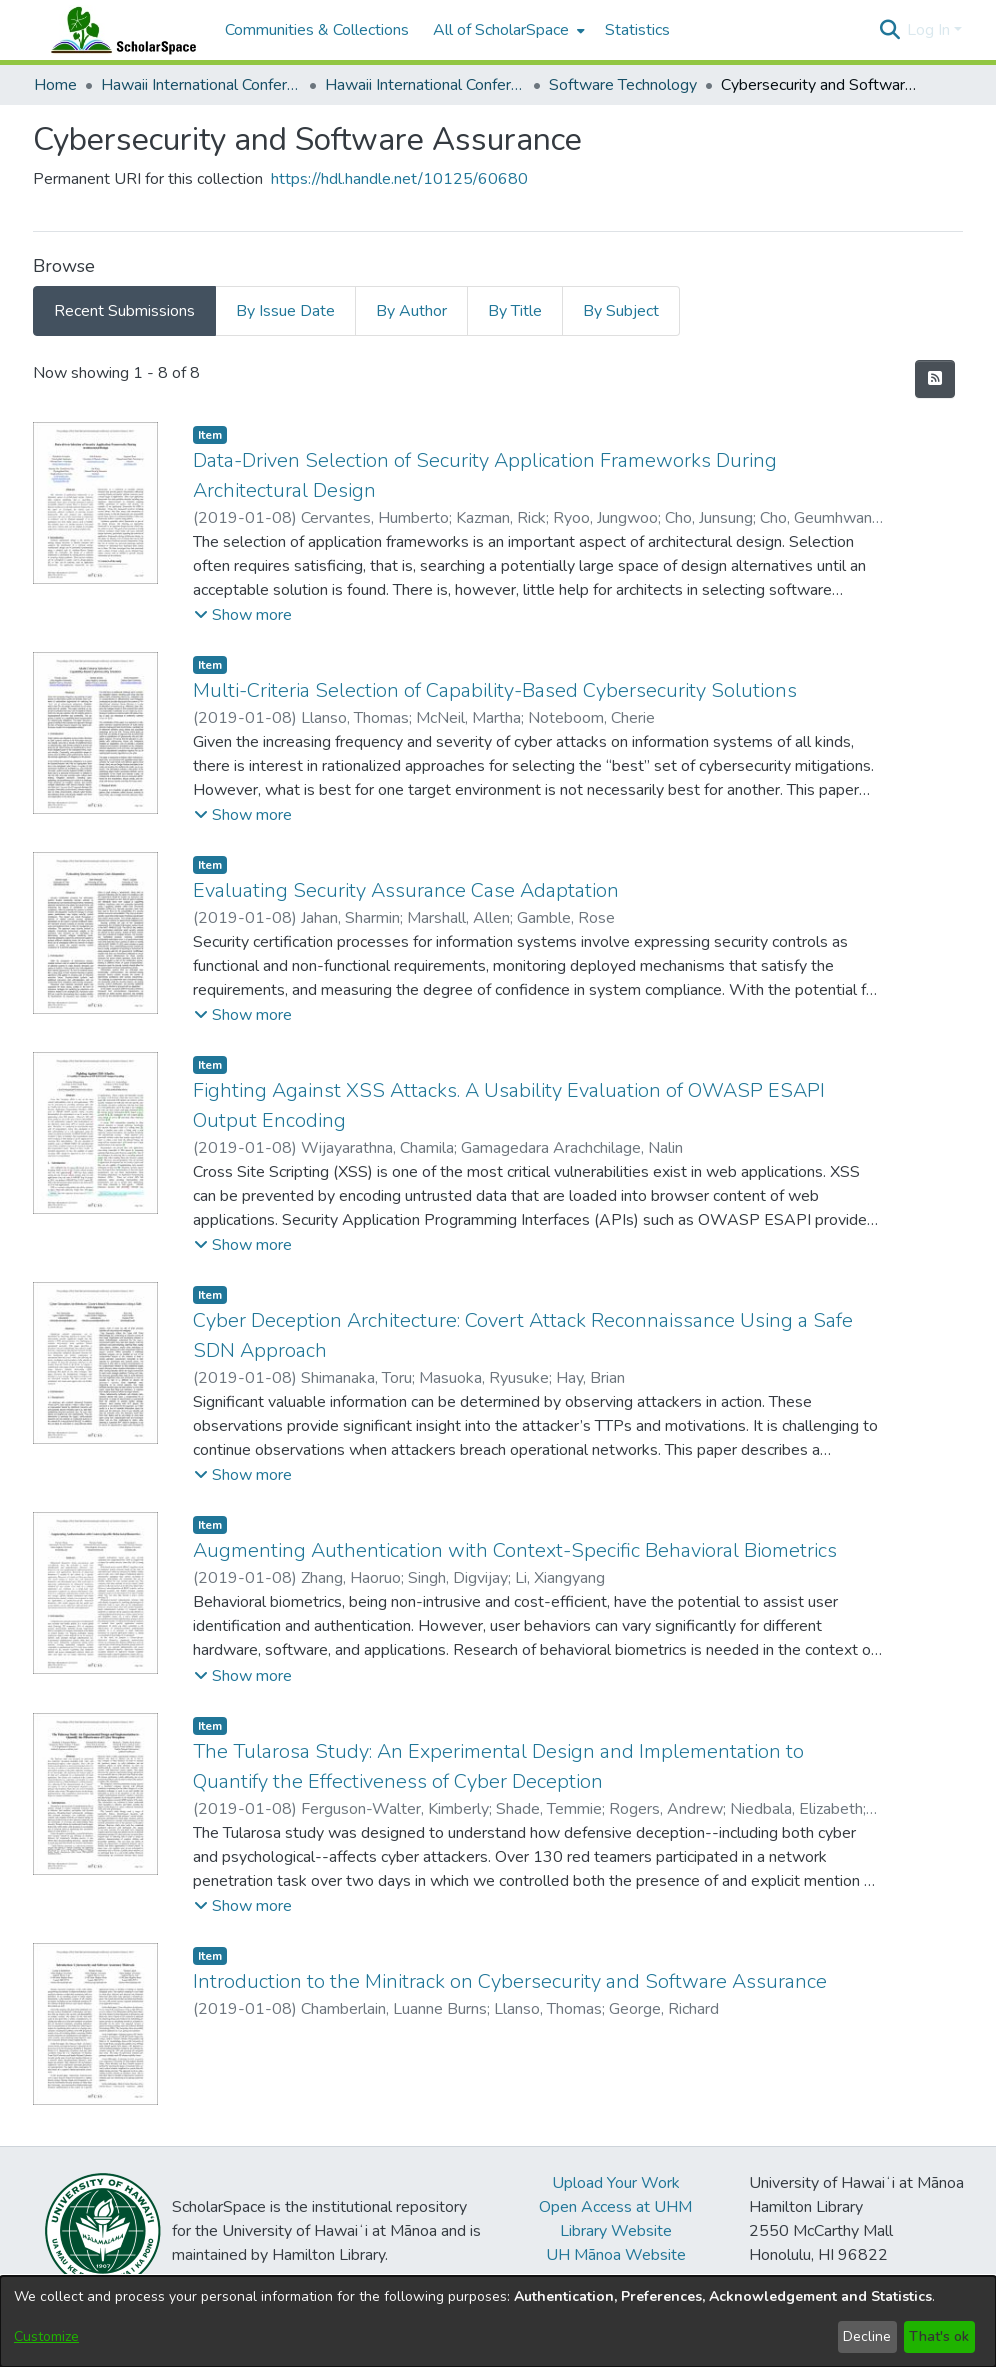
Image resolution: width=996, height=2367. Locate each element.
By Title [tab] (515, 311)
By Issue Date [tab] (285, 311)
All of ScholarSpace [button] (501, 30)
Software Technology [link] (623, 85)
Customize (46, 2336)
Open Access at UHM (615, 2207)
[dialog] (498, 2321)
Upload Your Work (616, 2183)
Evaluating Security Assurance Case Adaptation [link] (406, 890)
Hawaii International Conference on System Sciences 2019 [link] (425, 85)
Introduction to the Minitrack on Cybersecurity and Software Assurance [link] (510, 1981)
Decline (867, 2336)
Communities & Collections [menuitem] (317, 30)
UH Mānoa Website (616, 2255)
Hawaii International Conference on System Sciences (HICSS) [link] (201, 85)
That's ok (939, 2336)
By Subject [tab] (621, 311)
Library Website (616, 2231)
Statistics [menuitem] (637, 30)
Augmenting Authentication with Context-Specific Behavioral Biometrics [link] (515, 1550)
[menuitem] (507, 30)
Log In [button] (930, 30)
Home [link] (55, 85)
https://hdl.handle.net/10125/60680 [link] (399, 179)
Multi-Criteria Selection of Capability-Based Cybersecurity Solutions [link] (495, 690)
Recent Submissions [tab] (124, 311)
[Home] (119, 30)
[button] (889, 30)
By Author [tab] (411, 311)
